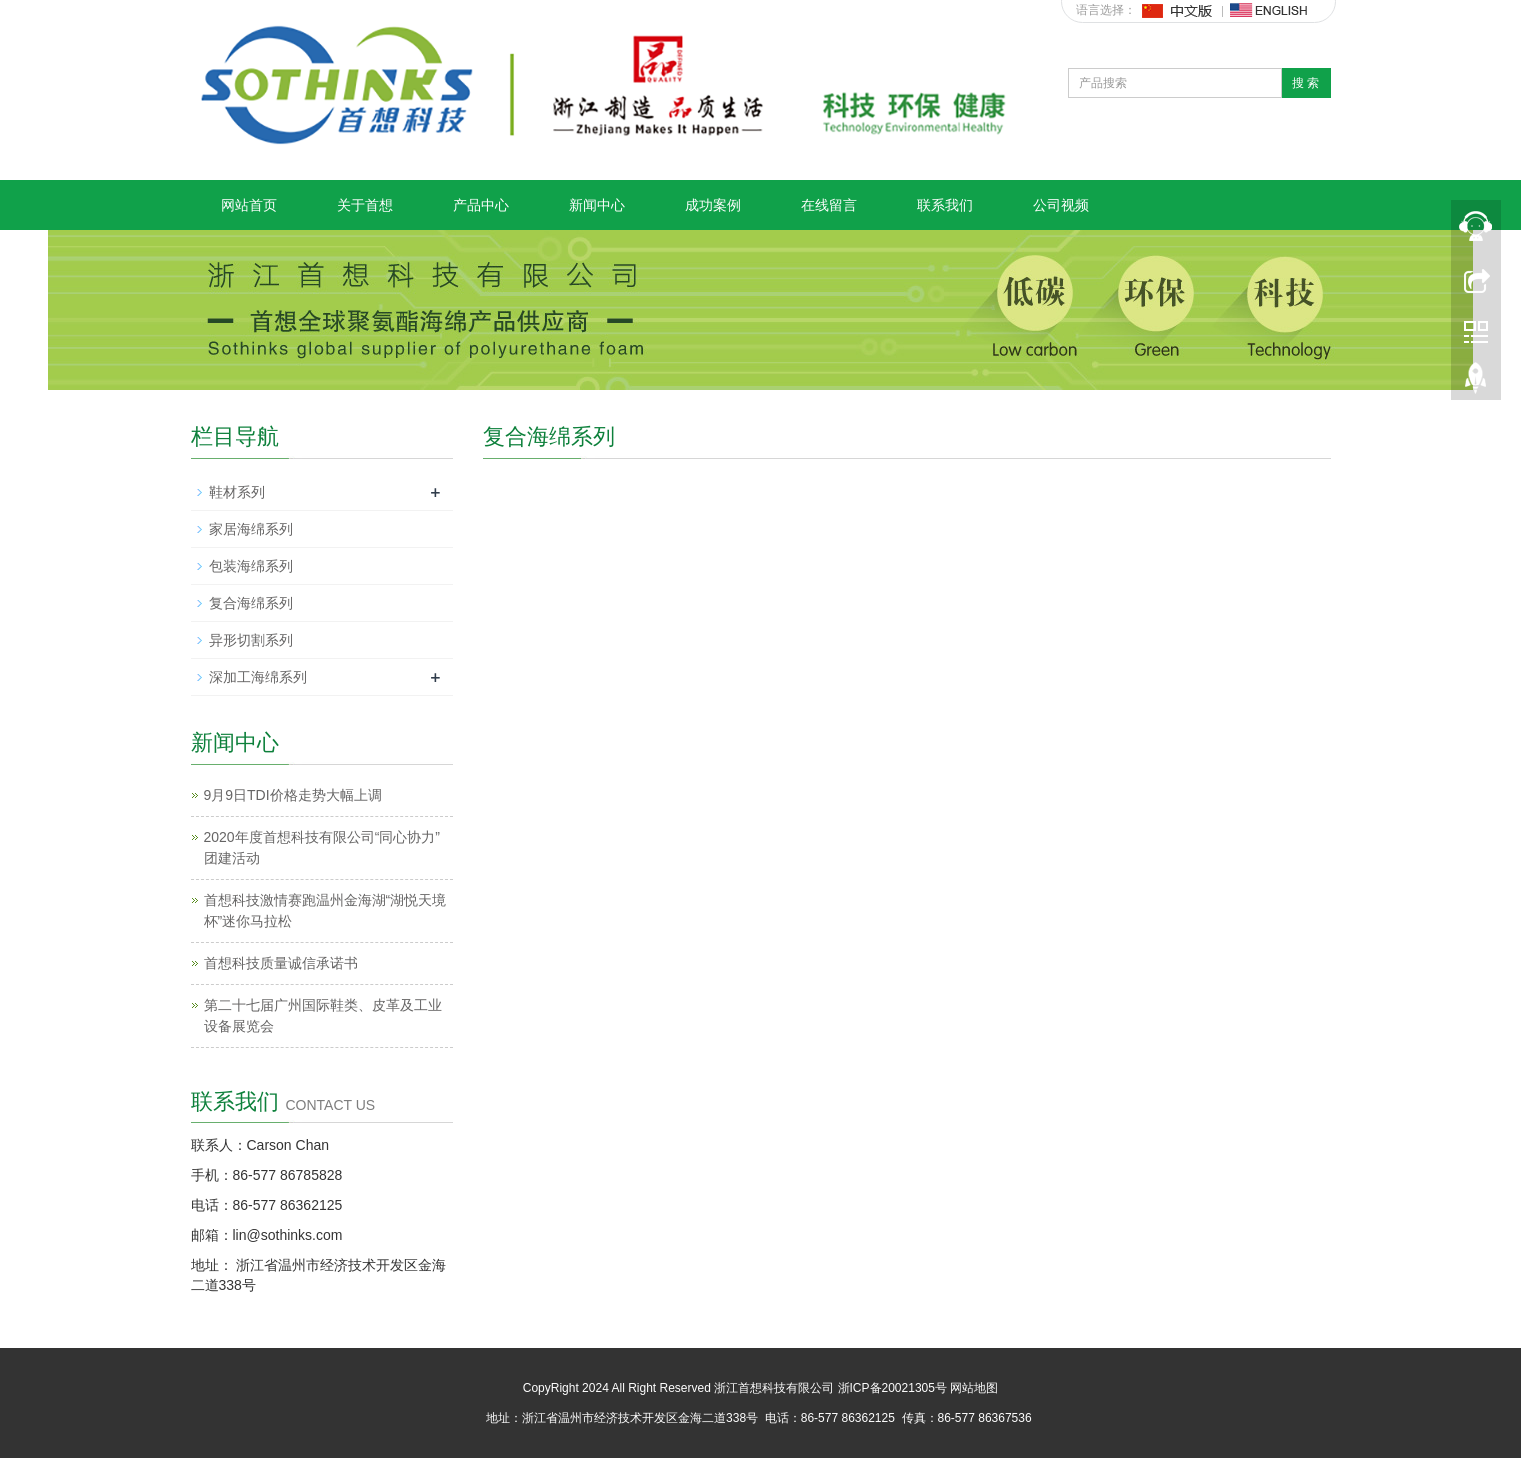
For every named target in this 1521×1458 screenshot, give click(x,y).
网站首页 (249, 205)
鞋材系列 (237, 492)
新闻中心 (597, 205)
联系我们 (945, 205)
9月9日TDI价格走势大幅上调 (293, 795)
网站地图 (974, 1388)
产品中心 (481, 205)
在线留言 (829, 205)
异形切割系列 (251, 640)
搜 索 (1305, 83)
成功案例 (713, 205)
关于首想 (365, 205)
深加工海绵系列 (258, 677)
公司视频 (1061, 205)
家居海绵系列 (251, 529)
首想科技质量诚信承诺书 (281, 963)
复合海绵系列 (251, 603)
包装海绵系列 (251, 566)
